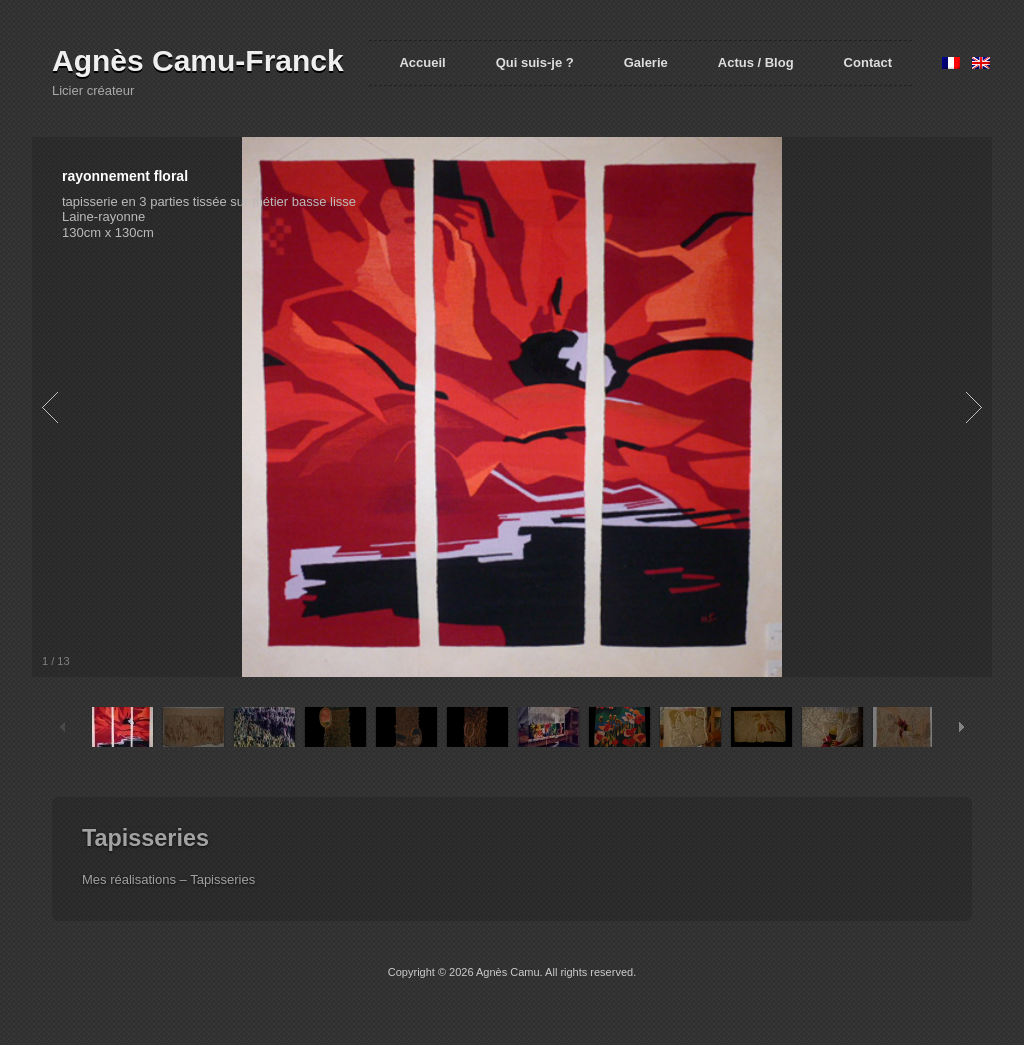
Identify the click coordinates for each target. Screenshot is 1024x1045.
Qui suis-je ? (535, 62)
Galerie (646, 62)
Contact (868, 62)
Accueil (422, 62)
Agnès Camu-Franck (198, 60)
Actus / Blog (756, 62)
